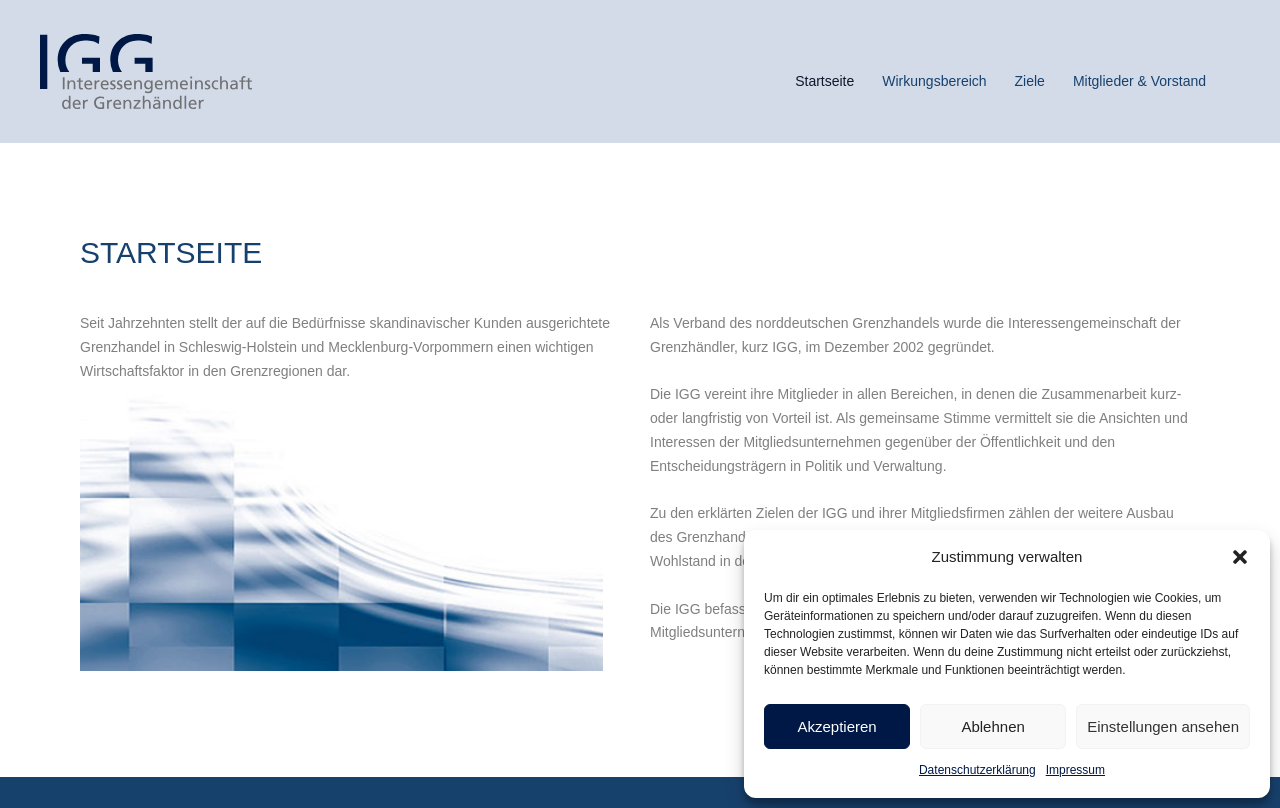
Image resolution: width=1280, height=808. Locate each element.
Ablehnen (992, 726)
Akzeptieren (836, 726)
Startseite (824, 81)
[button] (1240, 557)
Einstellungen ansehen (1163, 726)
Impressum (1075, 770)
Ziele (1030, 81)
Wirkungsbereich (934, 81)
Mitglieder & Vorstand (1139, 81)
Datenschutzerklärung (977, 770)
